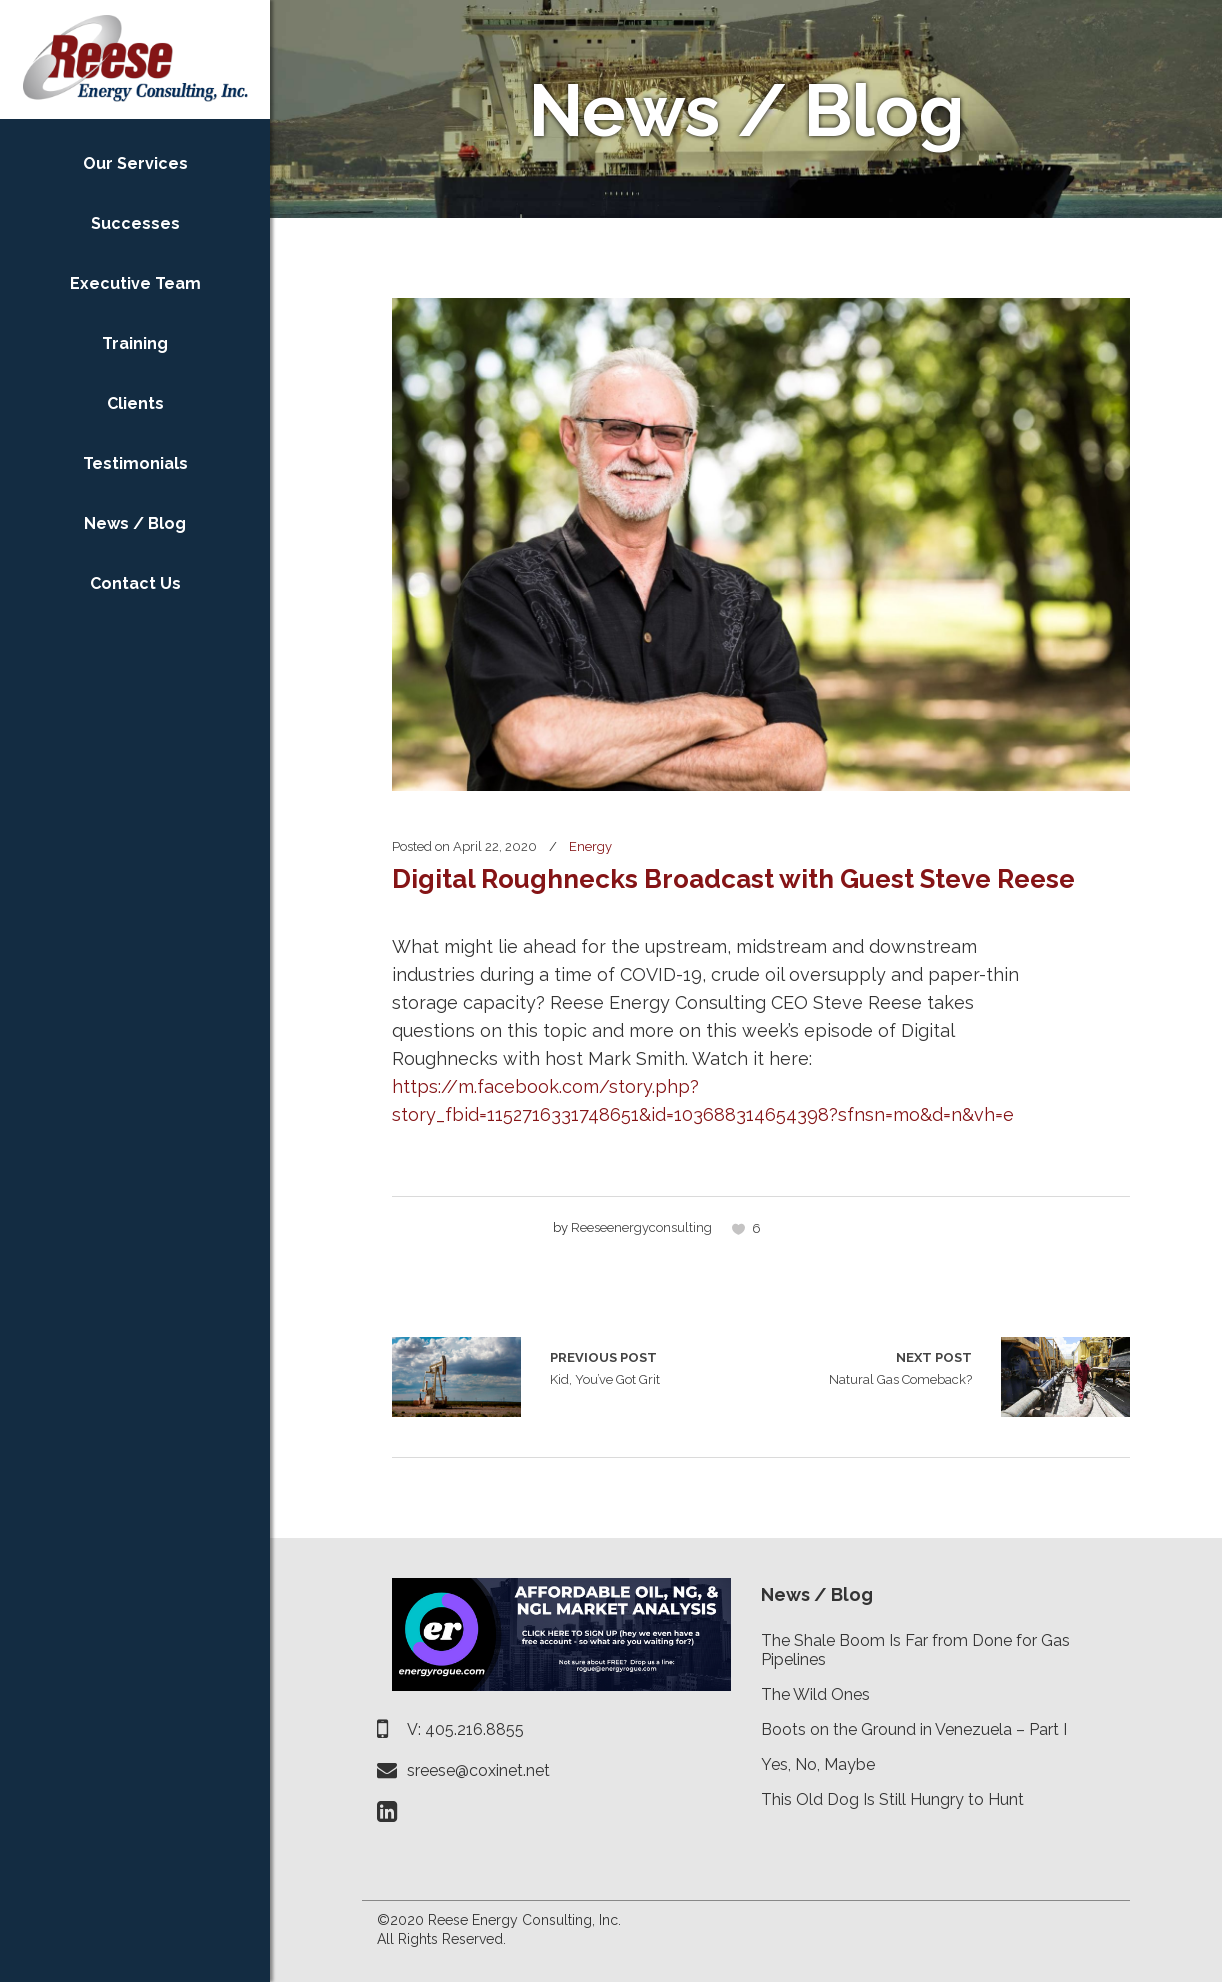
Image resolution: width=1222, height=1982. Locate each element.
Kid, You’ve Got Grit (456, 1377)
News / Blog (817, 1594)
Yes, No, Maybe (818, 1764)
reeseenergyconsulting (641, 1227)
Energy (590, 846)
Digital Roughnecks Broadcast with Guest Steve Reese (733, 879)
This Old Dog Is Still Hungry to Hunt (892, 1799)
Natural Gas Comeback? (900, 1367)
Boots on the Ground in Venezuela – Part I (914, 1729)
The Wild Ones (815, 1694)
